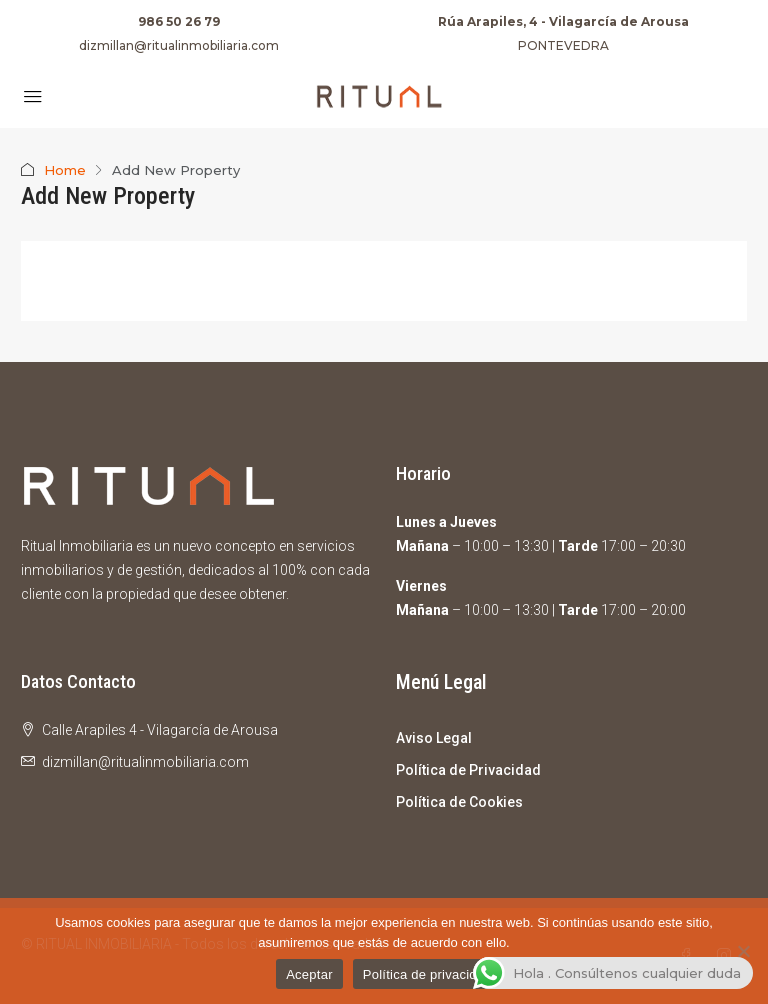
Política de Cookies (459, 802)
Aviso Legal (434, 738)
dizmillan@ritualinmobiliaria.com (179, 45)
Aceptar (309, 974)
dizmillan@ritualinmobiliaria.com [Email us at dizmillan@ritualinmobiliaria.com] (145, 762)
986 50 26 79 (179, 21)
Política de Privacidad (468, 770)
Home (65, 170)
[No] (743, 951)
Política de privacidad (427, 974)
